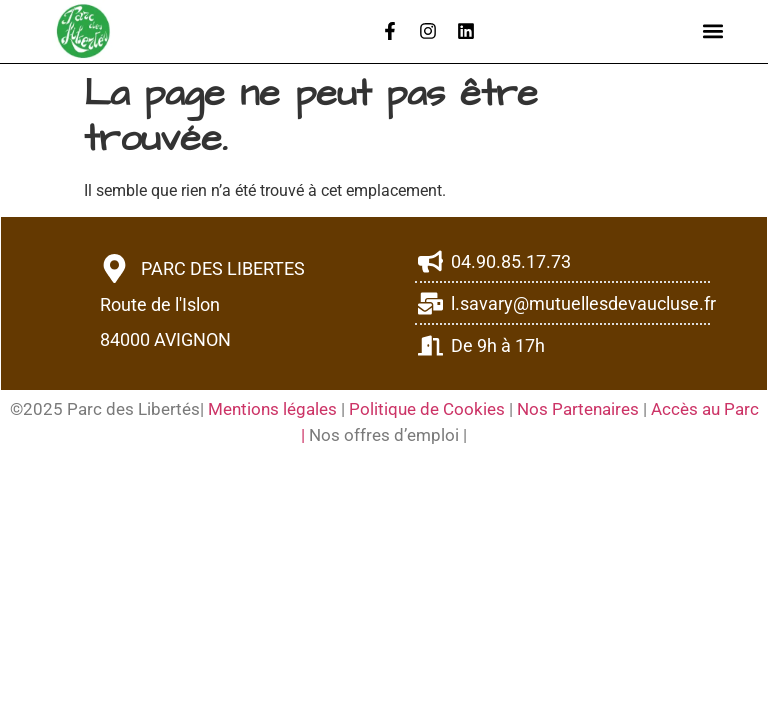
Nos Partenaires (578, 409)
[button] (713, 31)
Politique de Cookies (427, 409)
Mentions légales (274, 409)
